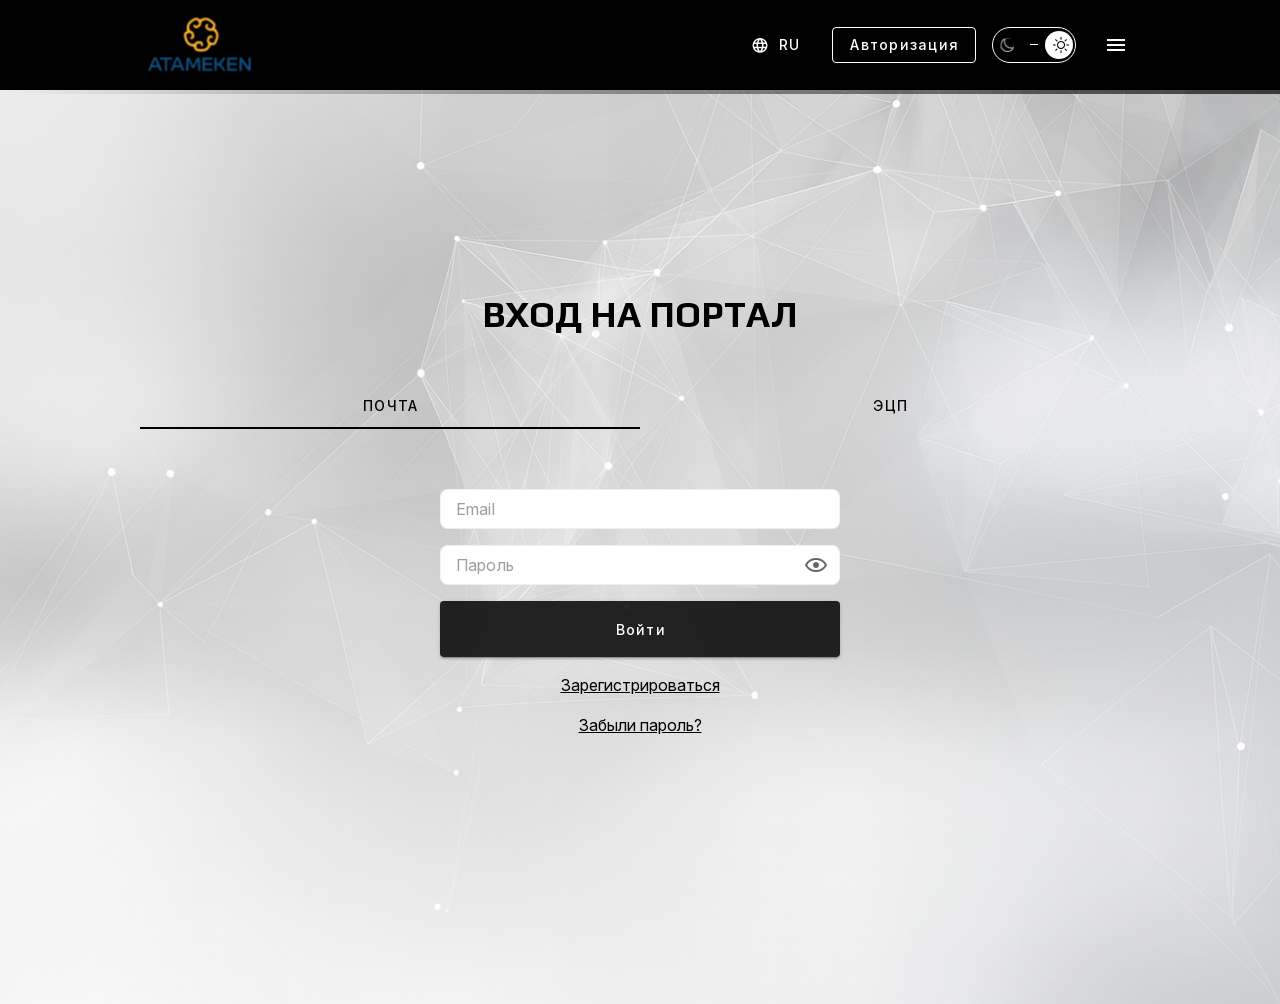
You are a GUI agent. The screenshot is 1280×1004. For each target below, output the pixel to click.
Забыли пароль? (640, 725)
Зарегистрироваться (640, 685)
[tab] (390, 405)
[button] (816, 565)
